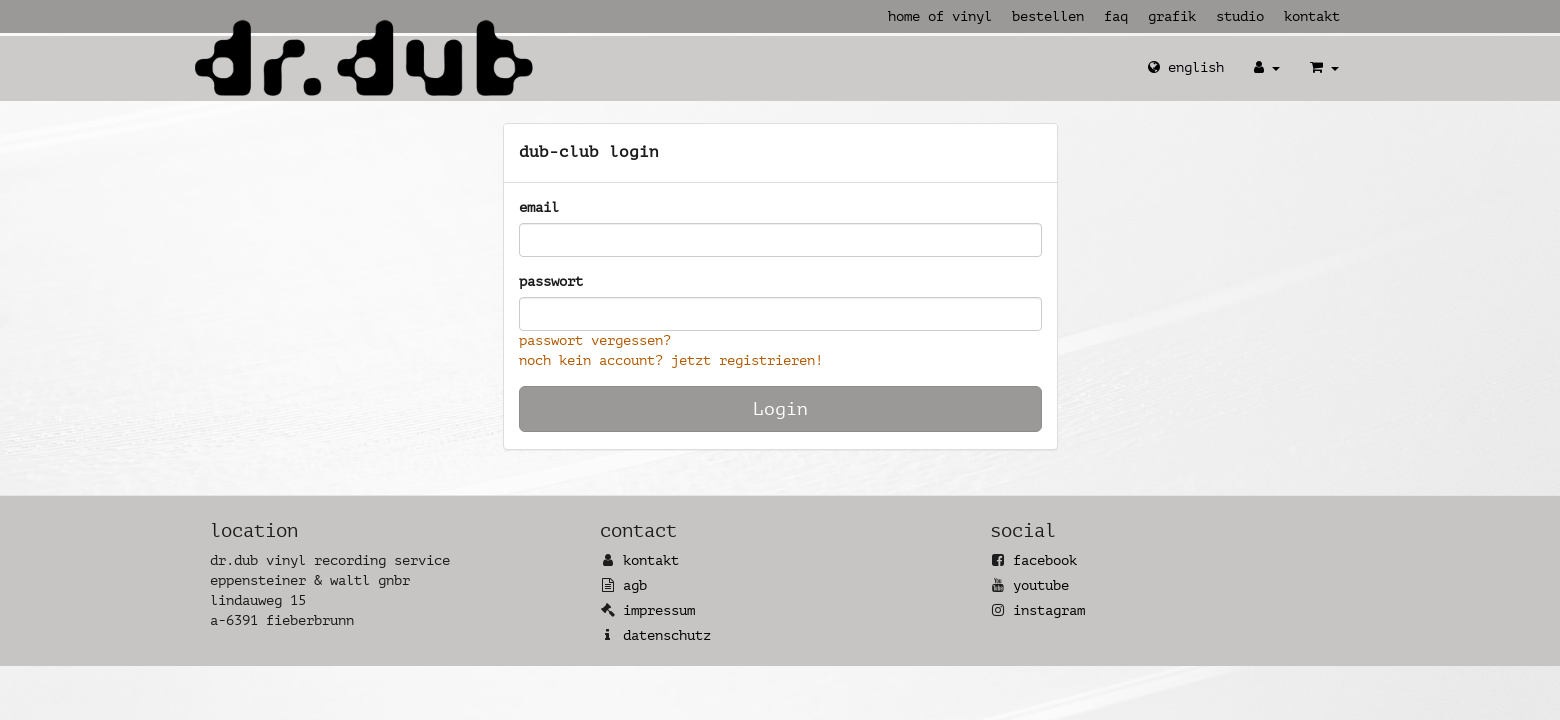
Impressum (659, 610)
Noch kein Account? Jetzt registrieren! (671, 360)
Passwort (551, 281)
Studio (1240, 16)
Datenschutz (667, 635)
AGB (635, 585)
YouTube (1041, 585)
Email (539, 207)
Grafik (1172, 16)
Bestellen (1048, 16)
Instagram (1049, 610)
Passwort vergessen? (595, 340)
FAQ (1116, 16)
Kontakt (1312, 16)
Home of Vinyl (940, 16)
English (1186, 67)
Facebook (1045, 560)
